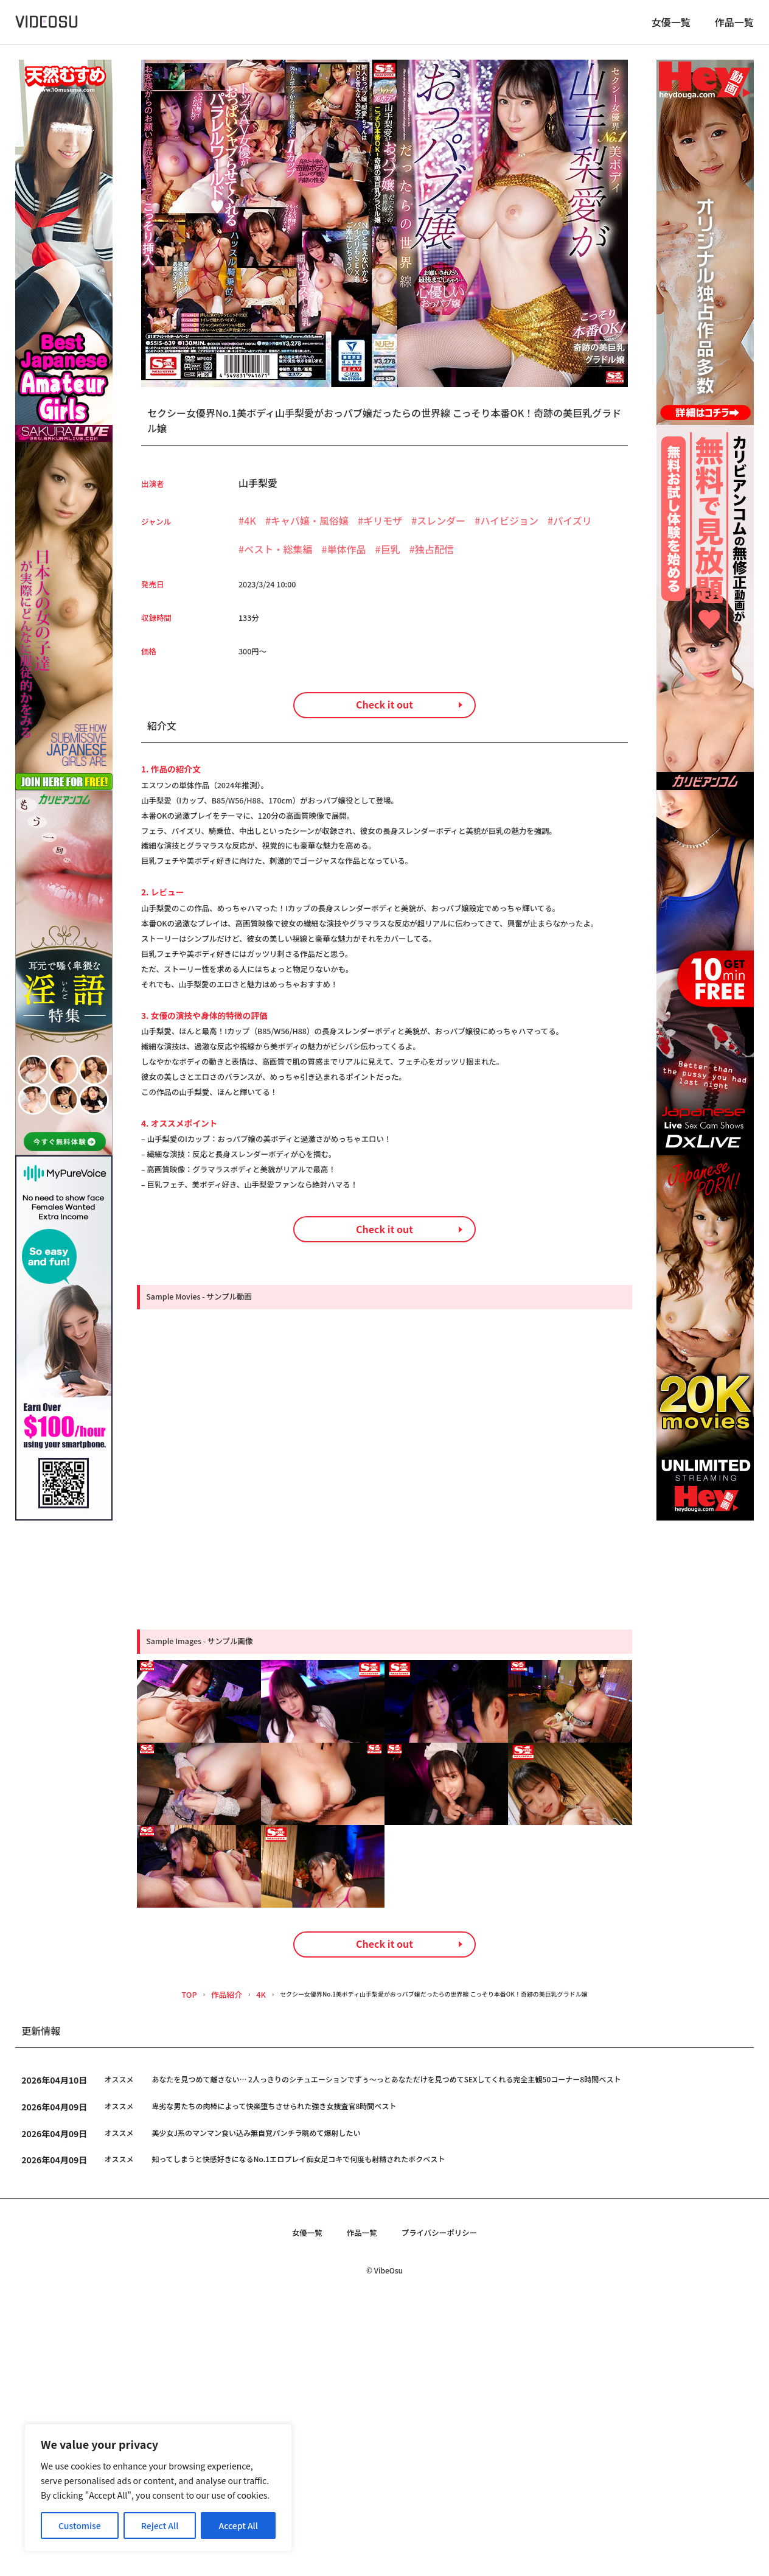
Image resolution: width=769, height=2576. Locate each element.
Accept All (238, 2525)
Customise (79, 2525)
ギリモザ (382, 530)
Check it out (384, 742)
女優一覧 (671, 27)
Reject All (160, 2525)
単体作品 (346, 558)
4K (250, 530)
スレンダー (441, 530)
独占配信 (434, 558)
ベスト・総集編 (278, 558)
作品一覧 (734, 27)
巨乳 (390, 558)
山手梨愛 (257, 492)
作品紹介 (182, 2262)
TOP (144, 2262)
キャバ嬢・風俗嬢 (310, 530)
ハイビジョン (509, 530)
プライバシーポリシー (447, 2503)
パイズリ (572, 530)
